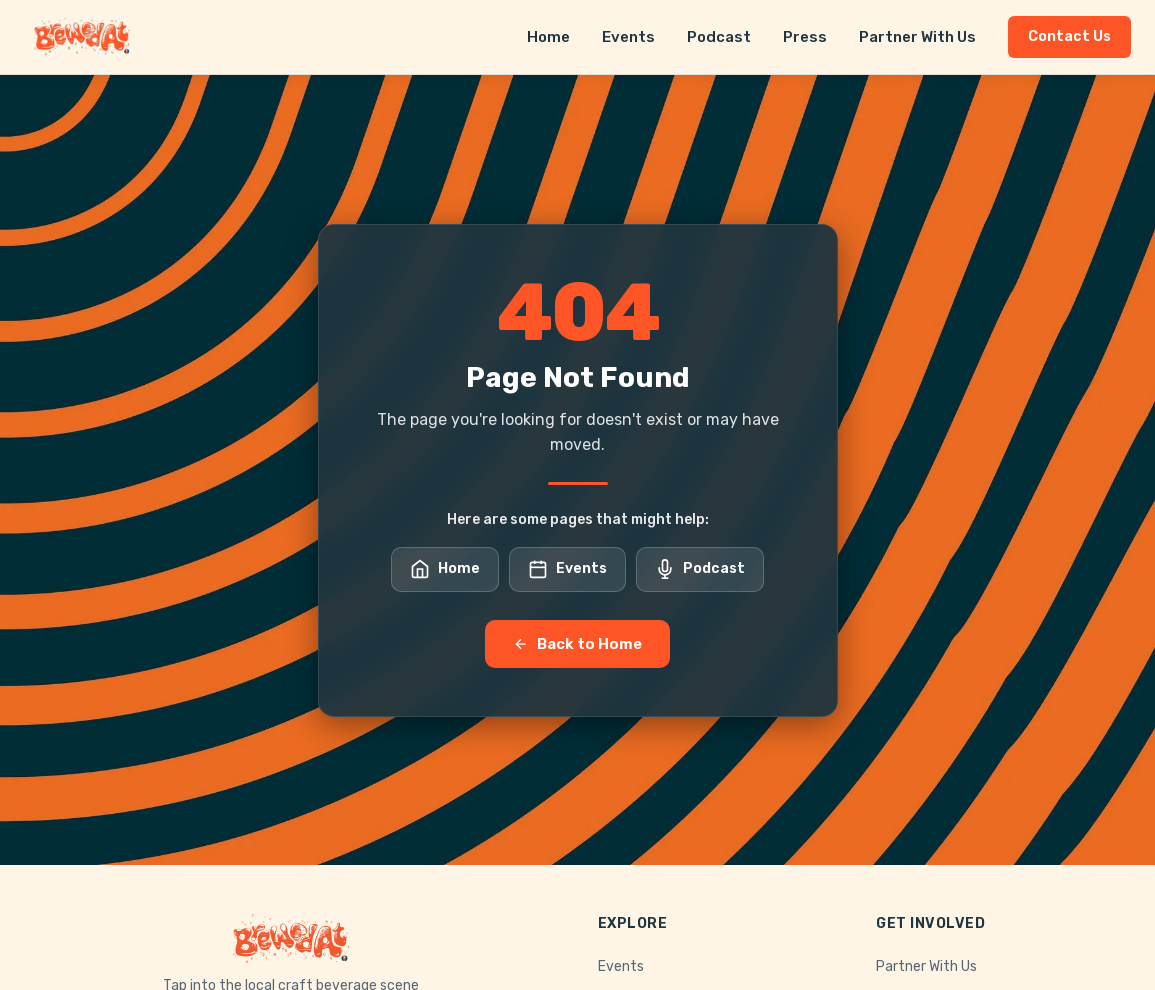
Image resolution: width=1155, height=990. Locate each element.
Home (548, 37)
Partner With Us (917, 37)
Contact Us (1069, 36)
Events (628, 37)
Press (805, 37)
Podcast (719, 37)
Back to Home (577, 644)
